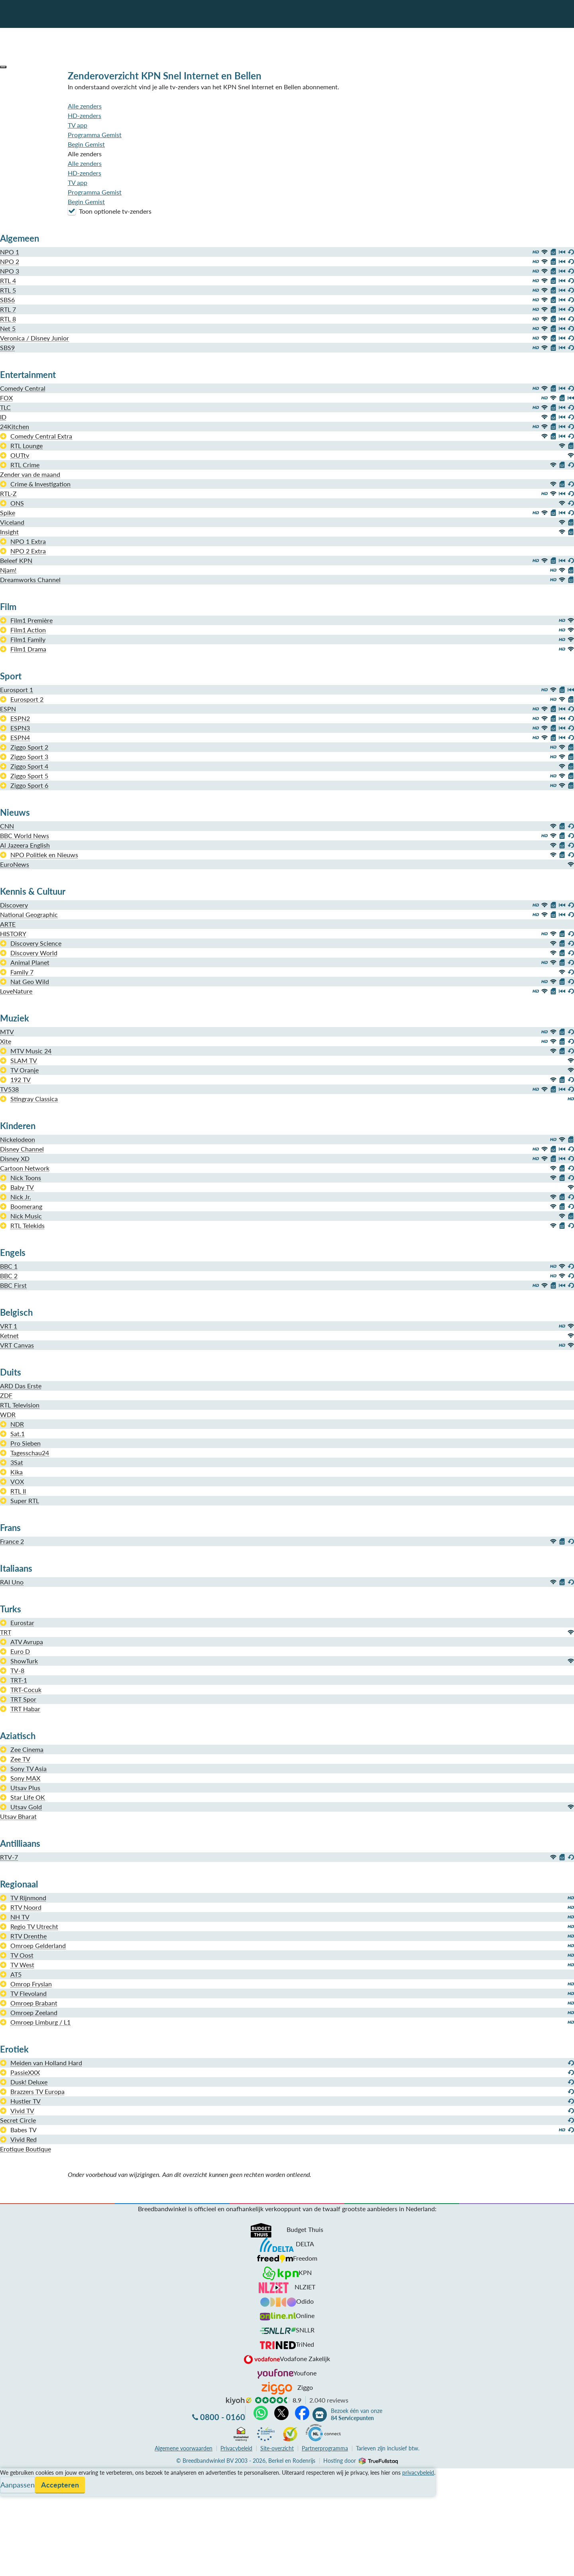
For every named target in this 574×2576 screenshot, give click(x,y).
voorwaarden (183, 2448)
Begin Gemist (86, 144)
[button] (3, 67)
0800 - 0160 (222, 2417)
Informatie (14, 2492)
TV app (77, 125)
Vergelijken (15, 2473)
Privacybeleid (236, 2448)
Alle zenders (85, 106)
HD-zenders (84, 115)
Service (10, 2482)
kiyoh (239, 2401)
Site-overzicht (277, 2448)
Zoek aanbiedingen (36, 2564)
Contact (11, 2501)
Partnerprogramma (325, 2448)
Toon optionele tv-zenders (109, 211)
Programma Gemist (95, 134)
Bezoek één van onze (356, 2414)
